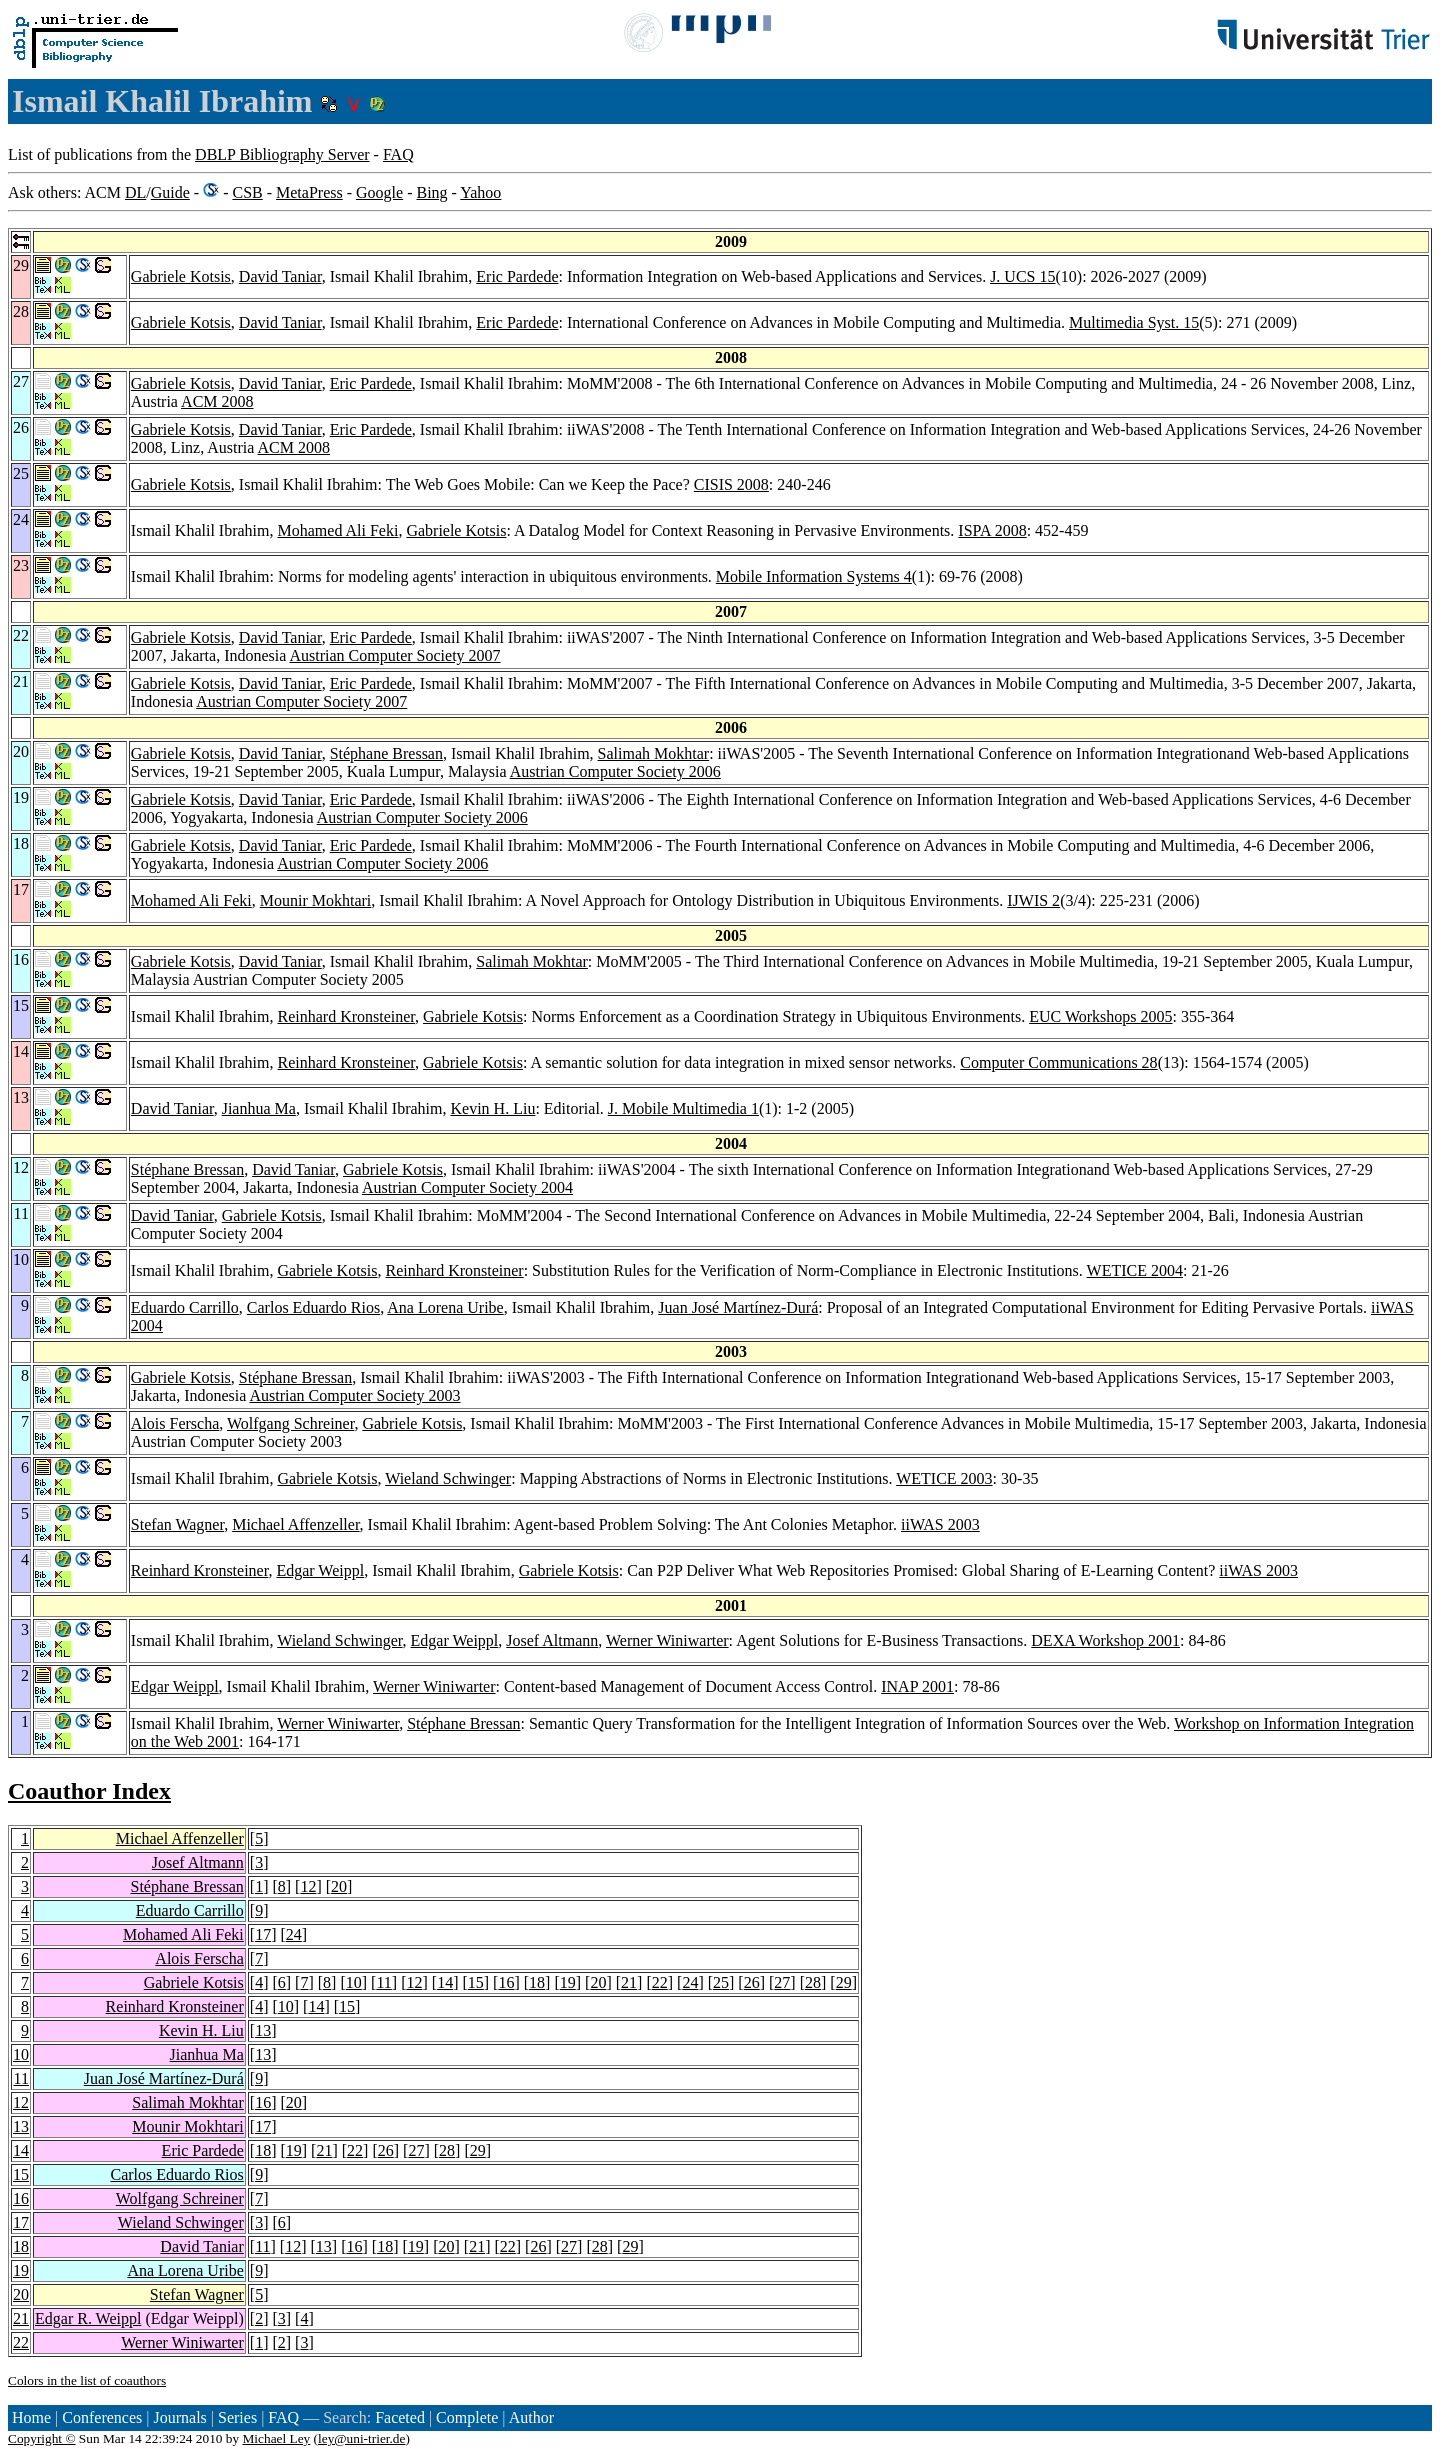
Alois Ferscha (175, 1423)
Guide (170, 192)
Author (531, 2417)
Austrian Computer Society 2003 (354, 1395)
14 (445, 1982)
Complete (467, 2417)
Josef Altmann (552, 1640)
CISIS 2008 (731, 484)
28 (813, 1982)
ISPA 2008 (992, 530)
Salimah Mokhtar (654, 753)
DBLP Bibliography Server (282, 154)
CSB (247, 192)
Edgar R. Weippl (88, 2318)
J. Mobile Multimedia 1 (683, 1108)
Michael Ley (277, 2438)
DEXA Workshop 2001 (1105, 1640)
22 (660, 1982)
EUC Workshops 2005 (1100, 1016)
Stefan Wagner (177, 1524)
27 (782, 1982)
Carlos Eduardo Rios (313, 1307)
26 (752, 1982)
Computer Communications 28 (1058, 1062)
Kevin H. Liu (493, 1108)
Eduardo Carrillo (185, 1307)
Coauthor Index (89, 1791)
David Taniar (280, 276)
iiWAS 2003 (940, 1524)
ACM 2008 (217, 401)
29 (844, 1982)
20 (339, 1886)
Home (31, 2417)
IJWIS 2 (1033, 900)
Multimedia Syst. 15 (1134, 322)
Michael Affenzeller (295, 1524)
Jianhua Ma (259, 1108)
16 (506, 1982)
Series (237, 2417)
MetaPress (309, 192)
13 (263, 2030)
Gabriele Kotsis (181, 276)
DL (135, 192)
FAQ (398, 154)
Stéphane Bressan (386, 753)
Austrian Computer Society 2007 (394, 655)
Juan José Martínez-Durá (738, 1307)
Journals (179, 2417)
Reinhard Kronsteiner (347, 1016)
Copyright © (42, 2438)
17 (263, 1934)
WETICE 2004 (1135, 1270)
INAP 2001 (917, 1686)
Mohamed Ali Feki (338, 530)
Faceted (400, 2417)
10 (354, 1982)
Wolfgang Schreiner (290, 1423)
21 (629, 1982)
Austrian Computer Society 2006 (615, 771)
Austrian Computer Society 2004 (467, 1187)
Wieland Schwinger (448, 1478)
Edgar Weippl (320, 1570)
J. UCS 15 (1022, 276)
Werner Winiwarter (667, 1640)
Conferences (102, 2417)
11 (383, 1982)
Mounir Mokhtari (316, 900)
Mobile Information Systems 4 (814, 576)
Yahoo (480, 192)
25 (721, 1982)
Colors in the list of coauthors (87, 2380)
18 (537, 1982)
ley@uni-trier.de (361, 2438)
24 (294, 1934)
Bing (431, 192)
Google (379, 192)
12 (308, 1886)
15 (476, 1982)
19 (568, 1982)
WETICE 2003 (944, 1478)
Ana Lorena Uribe (445, 1307)
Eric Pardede (517, 276)
